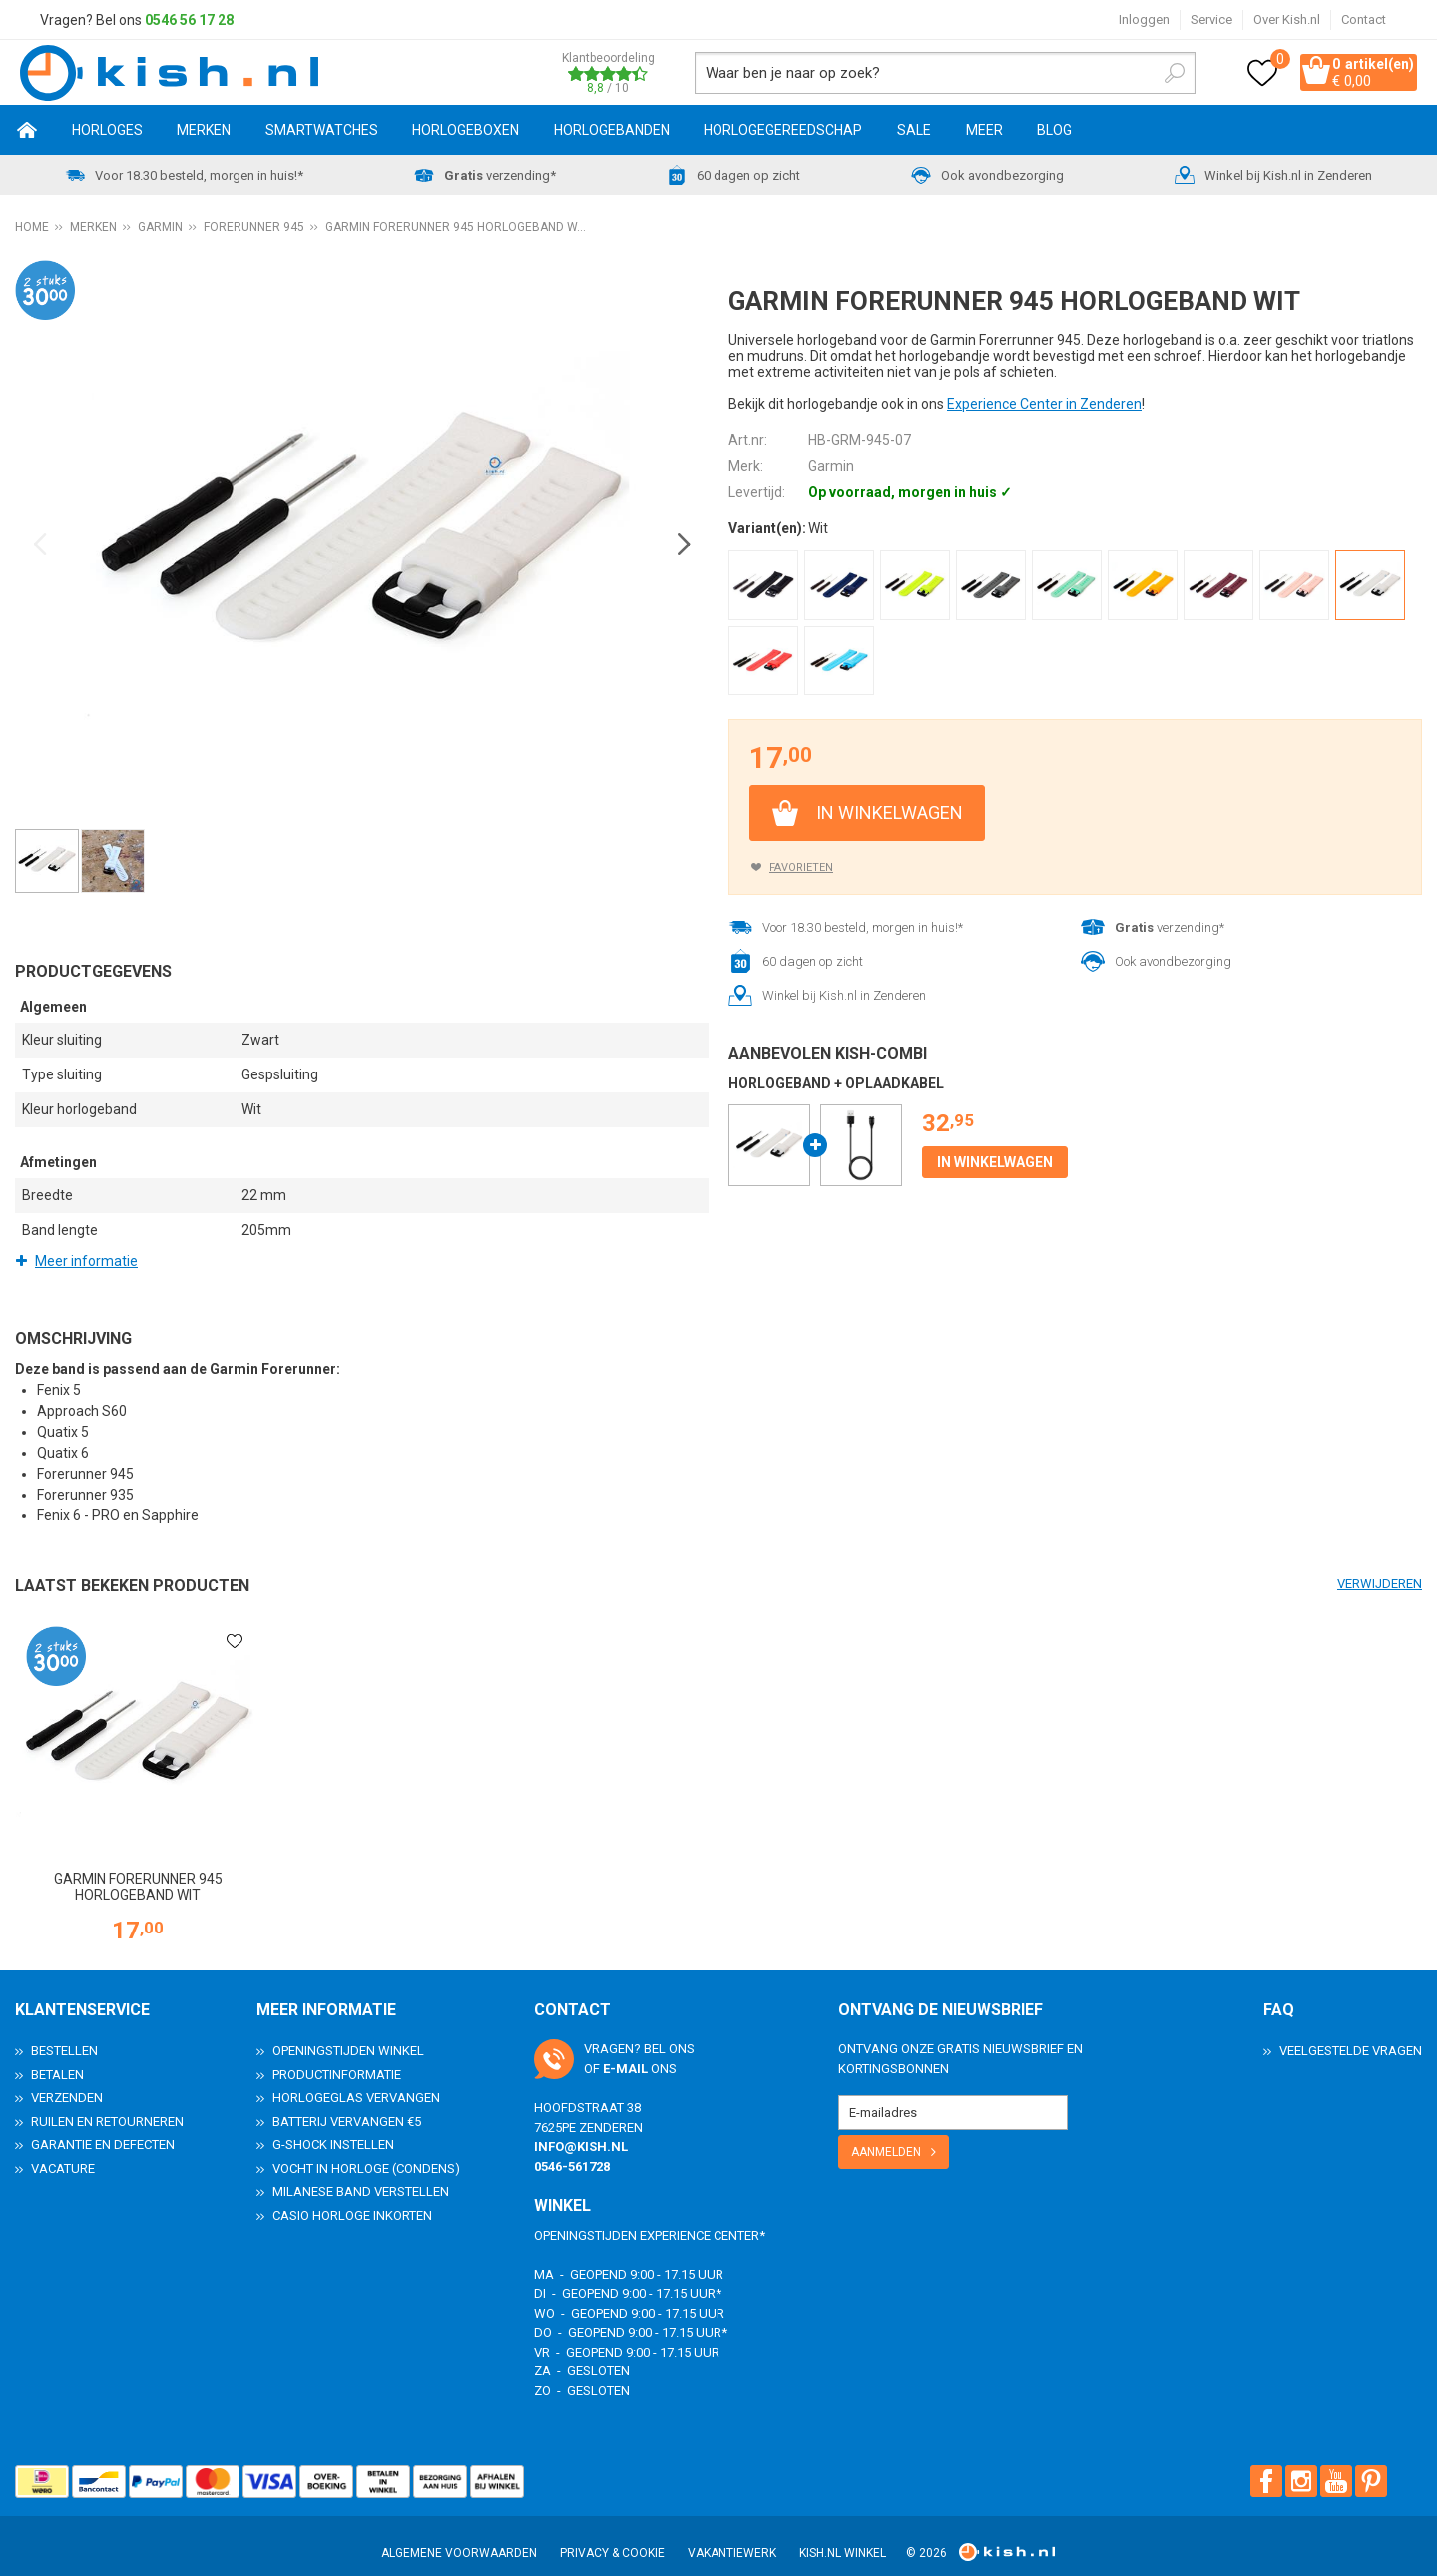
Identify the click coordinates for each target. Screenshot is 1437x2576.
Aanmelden (886, 2135)
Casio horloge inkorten (352, 2197)
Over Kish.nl (1286, 19)
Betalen (57, 2056)
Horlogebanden (612, 133)
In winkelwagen (889, 815)
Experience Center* (702, 2217)
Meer (984, 133)
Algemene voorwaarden (459, 2535)
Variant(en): (767, 531)
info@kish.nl (581, 2129)
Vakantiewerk (732, 2535)
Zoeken (1144, 74)
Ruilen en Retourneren (107, 2103)
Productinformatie (336, 2056)
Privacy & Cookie (612, 2535)
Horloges (107, 133)
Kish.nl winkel (842, 2535)
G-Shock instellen (333, 2127)
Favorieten (801, 870)
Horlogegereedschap (783, 133)
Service (1211, 19)
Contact (1363, 19)
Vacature (63, 2150)
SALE (914, 133)
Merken (204, 133)
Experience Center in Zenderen (1044, 407)
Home (27, 133)
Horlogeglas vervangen (356, 2080)
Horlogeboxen (465, 133)
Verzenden (67, 2080)
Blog (1054, 133)
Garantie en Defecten (103, 2127)
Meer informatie (86, 1264)
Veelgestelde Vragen (1350, 2033)
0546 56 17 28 (189, 20)
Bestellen (64, 2033)
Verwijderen (1379, 1586)
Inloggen (1144, 19)
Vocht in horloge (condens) (366, 2150)
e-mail (625, 2050)
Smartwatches (321, 133)
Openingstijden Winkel (348, 2033)
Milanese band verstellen (360, 2174)
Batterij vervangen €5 (346, 2103)
